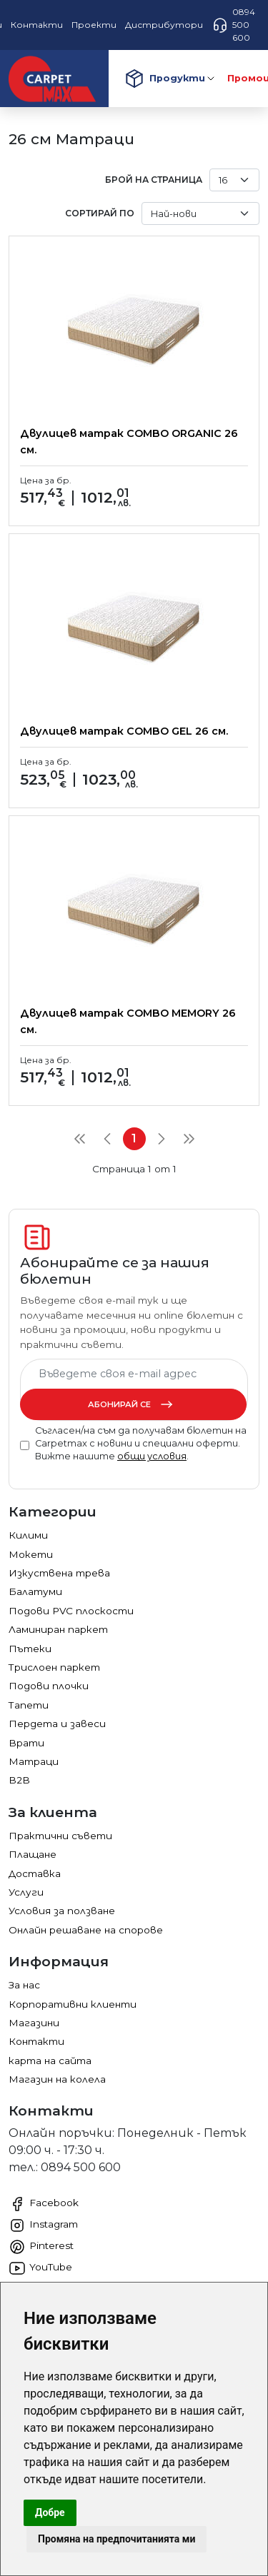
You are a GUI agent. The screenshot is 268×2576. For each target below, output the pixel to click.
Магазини (34, 2022)
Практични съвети (60, 1835)
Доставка (35, 1873)
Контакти (36, 2041)
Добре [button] (50, 2512)
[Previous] (107, 1138)
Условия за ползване (62, 1910)
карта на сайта (50, 2060)
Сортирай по (99, 213)
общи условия (152, 1456)
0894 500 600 (233, 24)
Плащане (32, 1854)
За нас (24, 1985)
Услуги (26, 1892)
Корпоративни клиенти (73, 2004)
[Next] (161, 1138)
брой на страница (153, 179)
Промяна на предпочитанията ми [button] (116, 2539)
